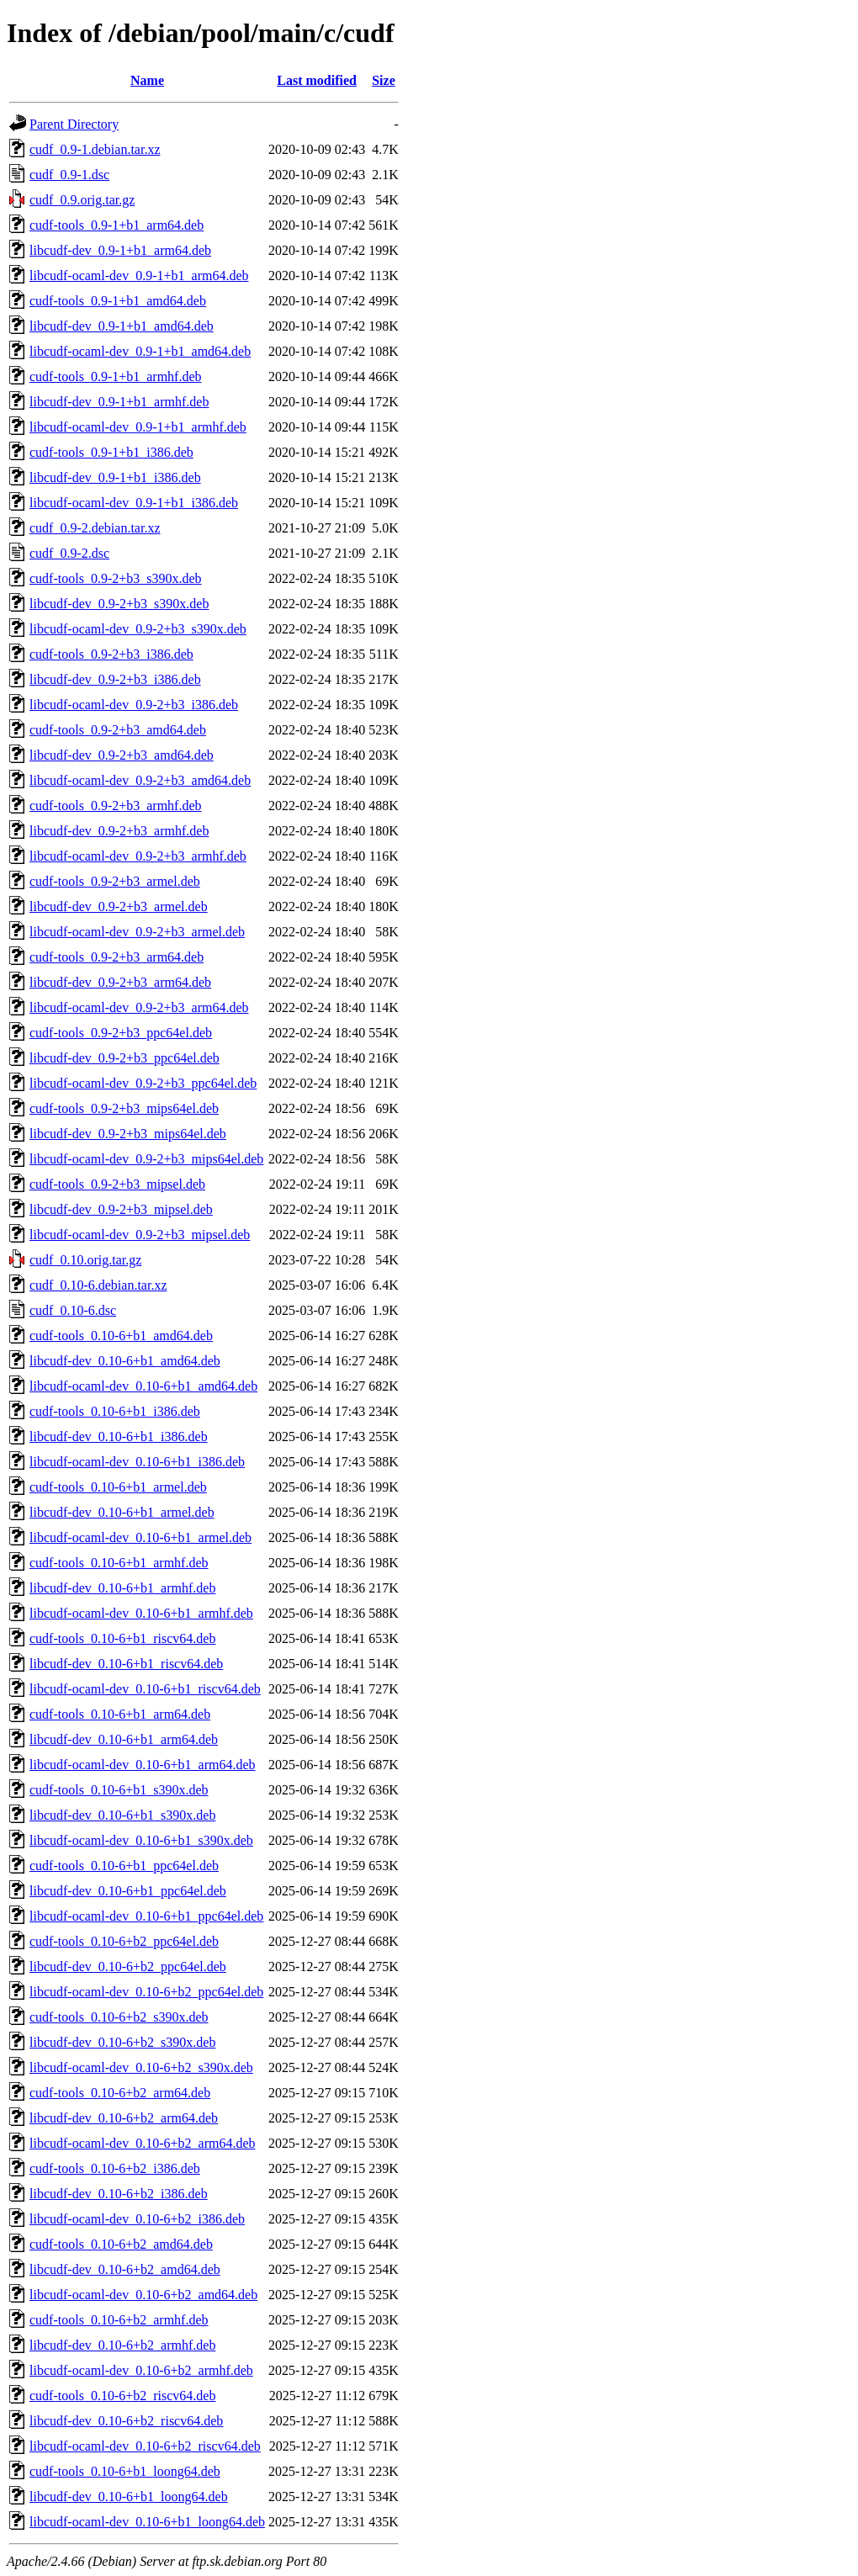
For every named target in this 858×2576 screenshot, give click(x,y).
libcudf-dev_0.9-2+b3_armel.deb (118, 906)
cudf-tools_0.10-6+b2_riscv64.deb (122, 2395)
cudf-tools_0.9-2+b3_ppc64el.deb (120, 1033)
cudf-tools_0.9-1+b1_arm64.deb (116, 225)
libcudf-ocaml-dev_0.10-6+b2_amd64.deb (143, 2294)
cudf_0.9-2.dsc (69, 553)
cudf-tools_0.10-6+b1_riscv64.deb (122, 1638)
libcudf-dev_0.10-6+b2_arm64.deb (123, 2118)
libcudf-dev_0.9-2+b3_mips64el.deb (127, 1133)
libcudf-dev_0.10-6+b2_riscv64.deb (126, 2421)
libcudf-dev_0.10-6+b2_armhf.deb (122, 2345)
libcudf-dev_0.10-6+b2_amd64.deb (124, 2269)
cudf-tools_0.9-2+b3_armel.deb (114, 881)
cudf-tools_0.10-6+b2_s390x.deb (119, 2017)
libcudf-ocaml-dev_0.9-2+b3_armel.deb (137, 932)
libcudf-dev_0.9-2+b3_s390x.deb (119, 603)
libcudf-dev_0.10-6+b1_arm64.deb (123, 1739)
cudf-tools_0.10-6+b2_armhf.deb (119, 2320)
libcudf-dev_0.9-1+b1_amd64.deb (121, 326)
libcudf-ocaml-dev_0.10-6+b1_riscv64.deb (145, 1689)
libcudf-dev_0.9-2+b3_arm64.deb (120, 982)
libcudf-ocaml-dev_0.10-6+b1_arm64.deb (142, 1764)
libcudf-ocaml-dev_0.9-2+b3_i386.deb (133, 704)
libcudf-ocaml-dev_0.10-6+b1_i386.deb (137, 1462)
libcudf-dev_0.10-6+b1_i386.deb (118, 1436)
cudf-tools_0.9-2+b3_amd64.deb (117, 730)
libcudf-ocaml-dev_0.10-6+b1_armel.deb (140, 1537)
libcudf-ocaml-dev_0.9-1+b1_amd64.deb (140, 351)
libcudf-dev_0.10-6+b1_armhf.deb (122, 1588)
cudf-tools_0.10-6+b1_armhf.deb (119, 1563)
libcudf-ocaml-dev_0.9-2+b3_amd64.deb (140, 780)
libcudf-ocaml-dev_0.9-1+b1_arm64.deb (139, 275)
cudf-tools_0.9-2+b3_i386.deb (111, 654)
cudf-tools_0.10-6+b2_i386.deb (114, 2168)
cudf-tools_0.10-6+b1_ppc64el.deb (124, 1865)
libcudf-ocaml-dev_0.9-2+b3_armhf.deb (137, 856)
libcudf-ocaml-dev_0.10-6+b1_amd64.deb (143, 1386)
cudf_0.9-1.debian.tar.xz (95, 149)
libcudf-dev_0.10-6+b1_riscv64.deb (126, 1663)
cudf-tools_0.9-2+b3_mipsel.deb (117, 1184)
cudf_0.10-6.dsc (72, 1310)
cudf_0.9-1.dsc (69, 174)
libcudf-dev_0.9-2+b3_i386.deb (115, 679)
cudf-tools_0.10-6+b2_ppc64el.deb (124, 1941)
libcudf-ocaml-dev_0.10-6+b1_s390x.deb (141, 1840)
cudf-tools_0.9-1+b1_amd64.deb (117, 301)
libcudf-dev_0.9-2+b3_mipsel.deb (121, 1209)
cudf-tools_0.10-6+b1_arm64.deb (119, 1714)
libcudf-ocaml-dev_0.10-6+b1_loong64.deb (147, 2522)
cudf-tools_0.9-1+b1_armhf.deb (115, 376)
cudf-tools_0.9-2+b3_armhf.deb (115, 805)
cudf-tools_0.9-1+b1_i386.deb (111, 452)
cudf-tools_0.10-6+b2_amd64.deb (121, 2244)
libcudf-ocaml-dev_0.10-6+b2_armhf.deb (141, 2370)
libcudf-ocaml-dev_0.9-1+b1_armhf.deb (137, 427)
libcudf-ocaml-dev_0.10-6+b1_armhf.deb (141, 1613)
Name (147, 80)
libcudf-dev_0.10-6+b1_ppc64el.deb (127, 1891)
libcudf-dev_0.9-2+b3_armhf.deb (119, 831)
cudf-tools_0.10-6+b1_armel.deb (118, 1487)
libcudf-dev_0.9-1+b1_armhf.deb (119, 402)
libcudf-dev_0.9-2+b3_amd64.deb (121, 755)
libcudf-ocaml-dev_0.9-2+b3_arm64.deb (139, 1007)
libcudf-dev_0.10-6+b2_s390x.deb (122, 2042)
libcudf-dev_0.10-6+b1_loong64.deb (128, 2496)
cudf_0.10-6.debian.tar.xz (98, 1285)
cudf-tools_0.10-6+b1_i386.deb (114, 1411)
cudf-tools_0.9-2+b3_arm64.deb (116, 957)
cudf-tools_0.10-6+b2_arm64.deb (119, 2093)
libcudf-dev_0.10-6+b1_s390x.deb (122, 1815)
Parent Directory (74, 124)
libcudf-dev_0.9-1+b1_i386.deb (115, 477)
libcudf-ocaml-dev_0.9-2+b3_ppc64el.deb (143, 1083)
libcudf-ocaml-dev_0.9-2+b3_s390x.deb (137, 629)
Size (383, 80)
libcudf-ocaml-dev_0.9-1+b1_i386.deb (133, 503)
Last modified (317, 80)
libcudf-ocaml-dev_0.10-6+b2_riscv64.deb (145, 2446)
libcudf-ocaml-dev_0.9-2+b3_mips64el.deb (146, 1159)
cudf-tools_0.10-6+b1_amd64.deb (121, 1335)
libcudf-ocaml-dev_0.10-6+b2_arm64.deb (142, 2143)
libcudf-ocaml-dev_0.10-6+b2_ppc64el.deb (146, 1992)
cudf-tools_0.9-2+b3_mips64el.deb (124, 1108)
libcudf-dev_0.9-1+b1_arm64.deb (120, 250)
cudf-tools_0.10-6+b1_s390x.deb (119, 1790)
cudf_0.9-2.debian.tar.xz (95, 528)
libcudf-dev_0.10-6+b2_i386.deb (118, 2193)
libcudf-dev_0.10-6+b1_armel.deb (121, 1512)
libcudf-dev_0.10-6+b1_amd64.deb (124, 1361)
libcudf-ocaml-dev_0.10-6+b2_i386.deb (137, 2219)
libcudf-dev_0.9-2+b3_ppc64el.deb (124, 1058)
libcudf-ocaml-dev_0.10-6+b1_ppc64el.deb (146, 1916)
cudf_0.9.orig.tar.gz (82, 200)
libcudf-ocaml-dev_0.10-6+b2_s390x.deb (141, 2067)
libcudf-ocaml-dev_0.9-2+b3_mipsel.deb (139, 1234)
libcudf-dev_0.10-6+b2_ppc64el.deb (127, 1966)
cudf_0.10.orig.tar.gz (85, 1260)
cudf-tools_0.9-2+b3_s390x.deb (115, 578)
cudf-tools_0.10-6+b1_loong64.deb (124, 2471)
